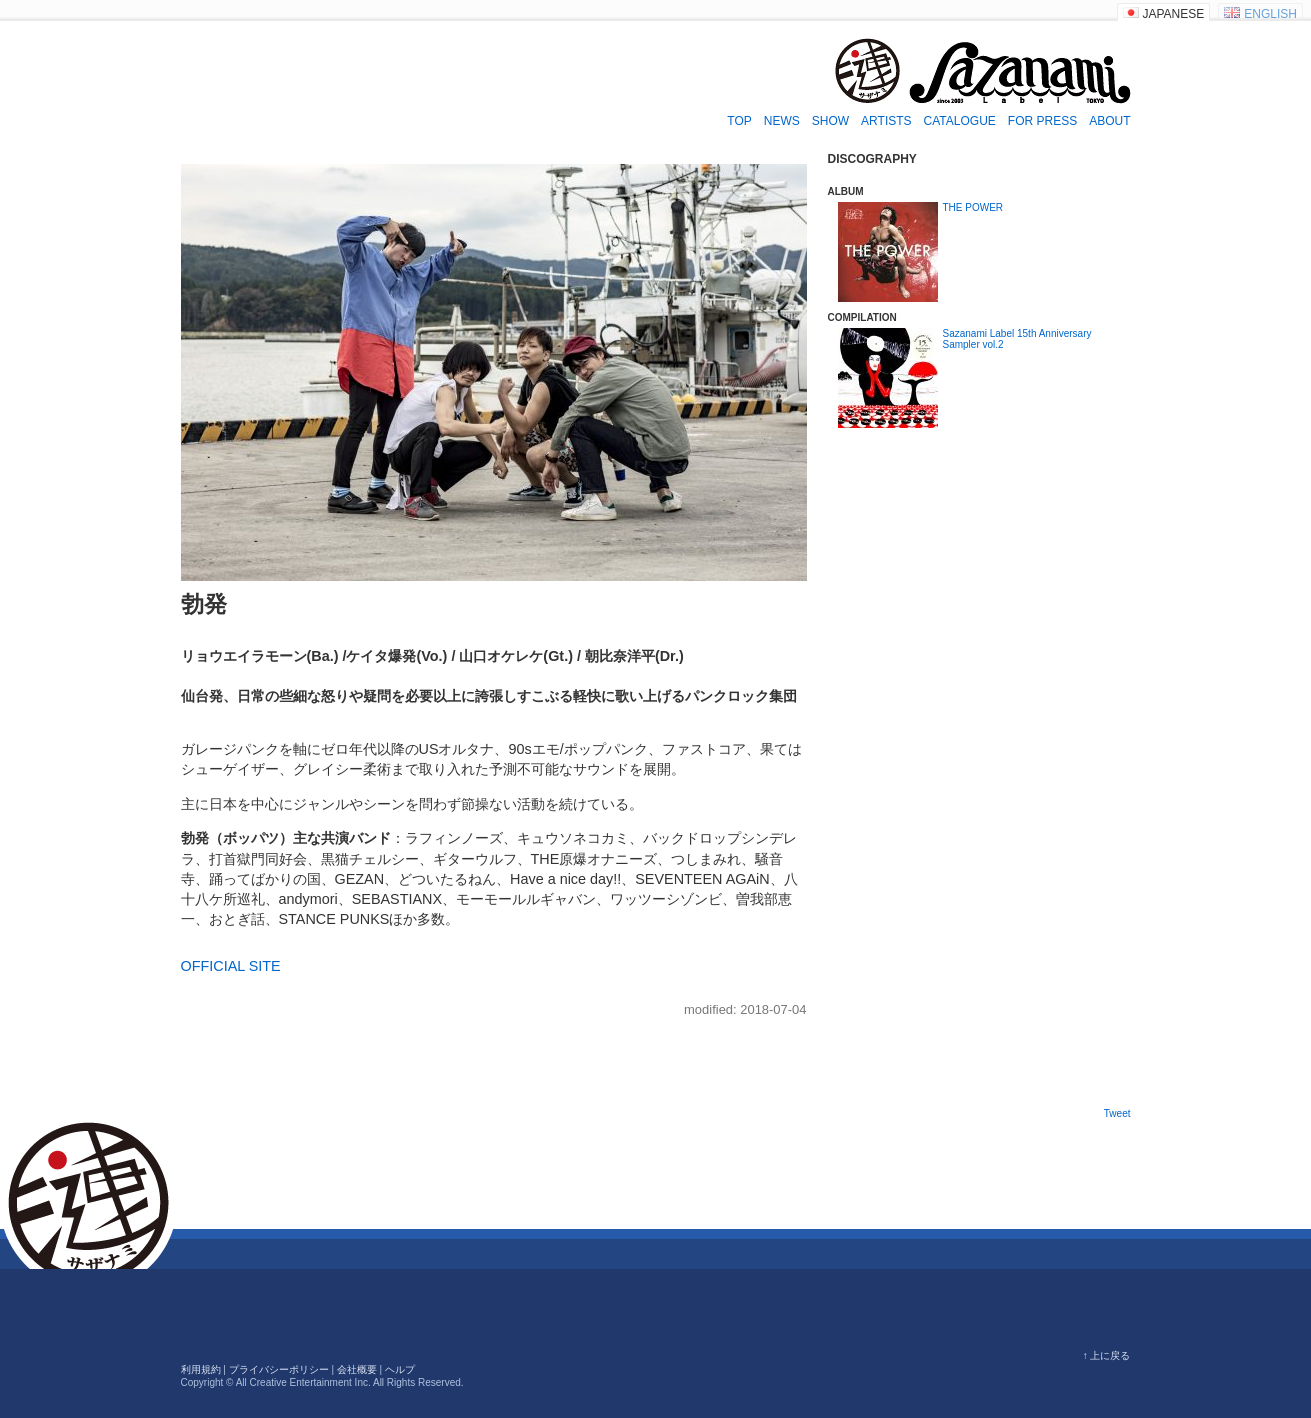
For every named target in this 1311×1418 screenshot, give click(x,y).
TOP (739, 121)
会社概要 (357, 1369)
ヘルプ (400, 1369)
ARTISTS (886, 121)
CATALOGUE (960, 121)
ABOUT (1109, 121)
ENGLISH (1270, 14)
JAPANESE (1174, 14)
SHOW (830, 121)
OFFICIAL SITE (231, 966)
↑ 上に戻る (1107, 1355)
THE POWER (973, 207)
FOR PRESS (1042, 121)
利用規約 (201, 1369)
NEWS (782, 121)
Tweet (1117, 1113)
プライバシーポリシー (279, 1369)
